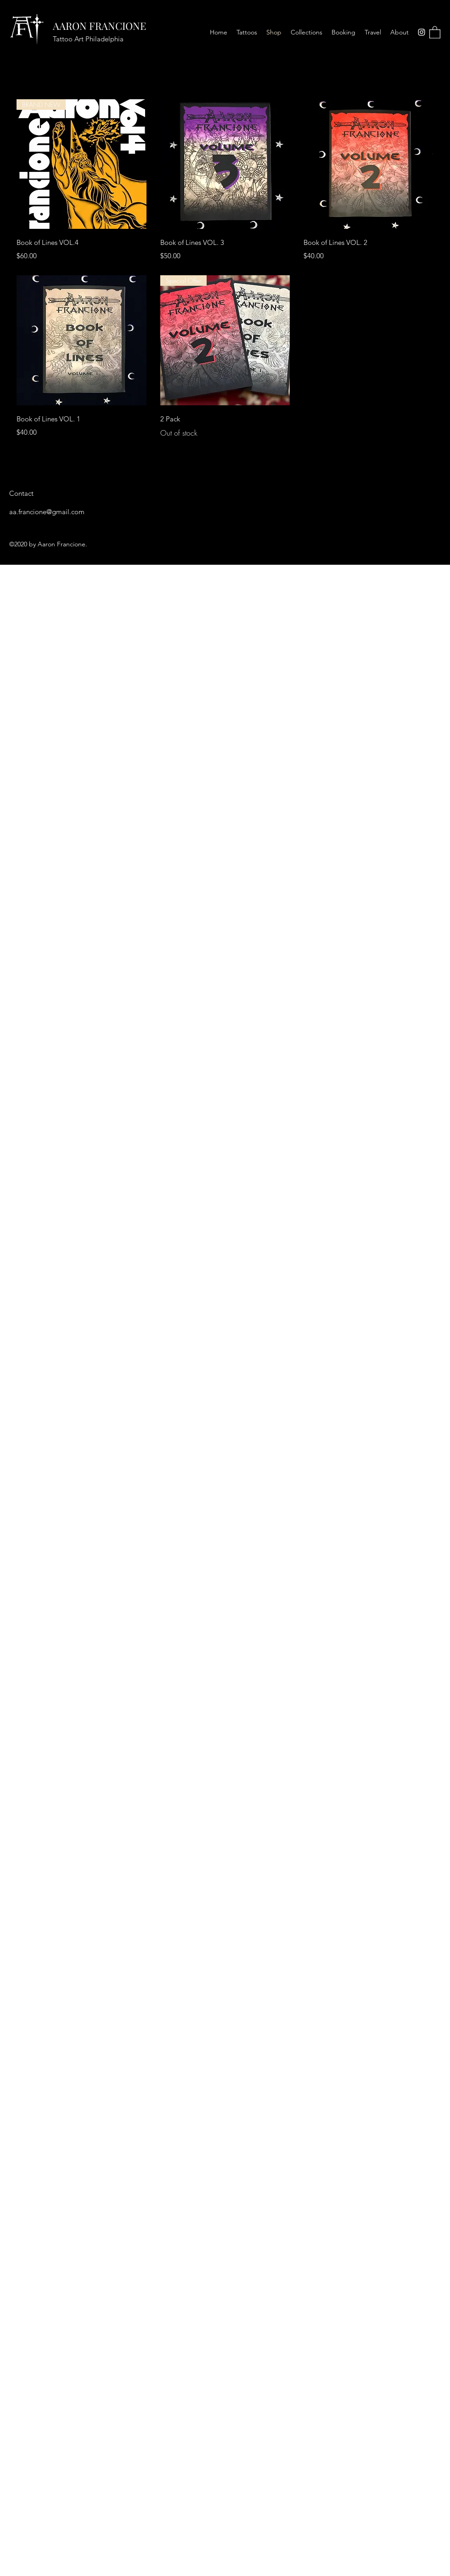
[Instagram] (421, 32)
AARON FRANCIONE (99, 26)
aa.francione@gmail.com (46, 511)
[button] (434, 32)
